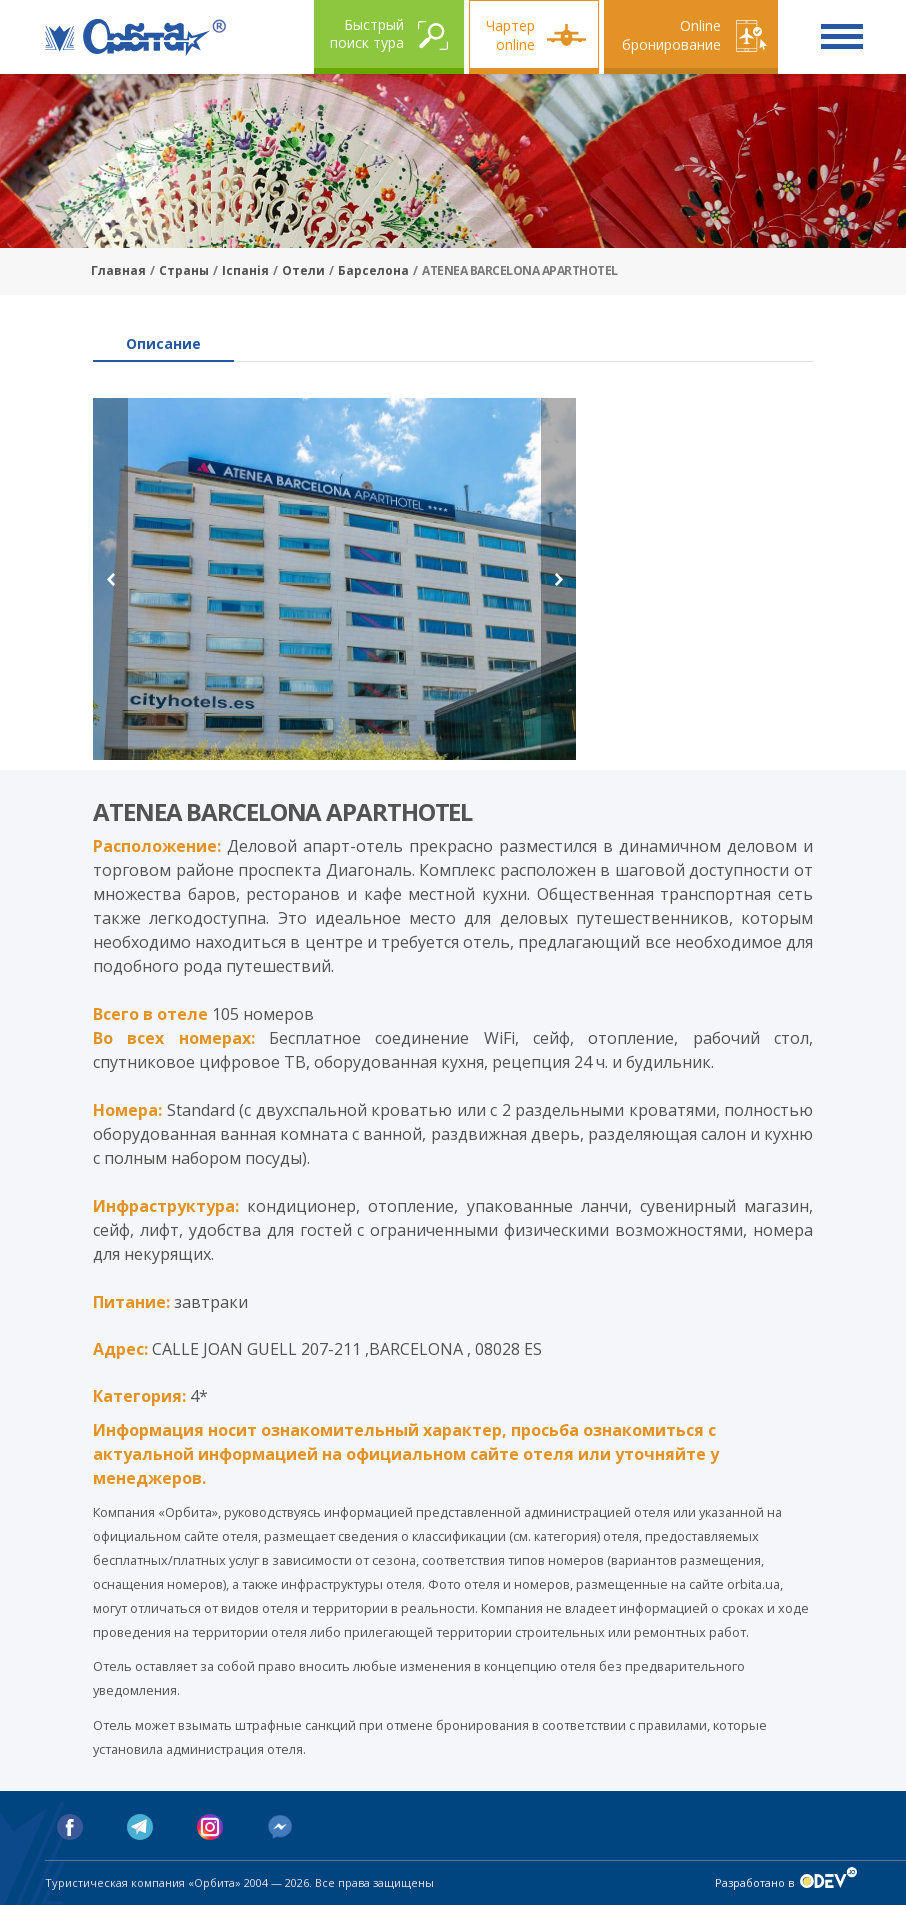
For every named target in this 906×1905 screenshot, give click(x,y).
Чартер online (510, 35)
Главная (118, 270)
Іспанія (245, 270)
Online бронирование (671, 35)
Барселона (373, 270)
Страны (184, 270)
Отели (303, 270)
